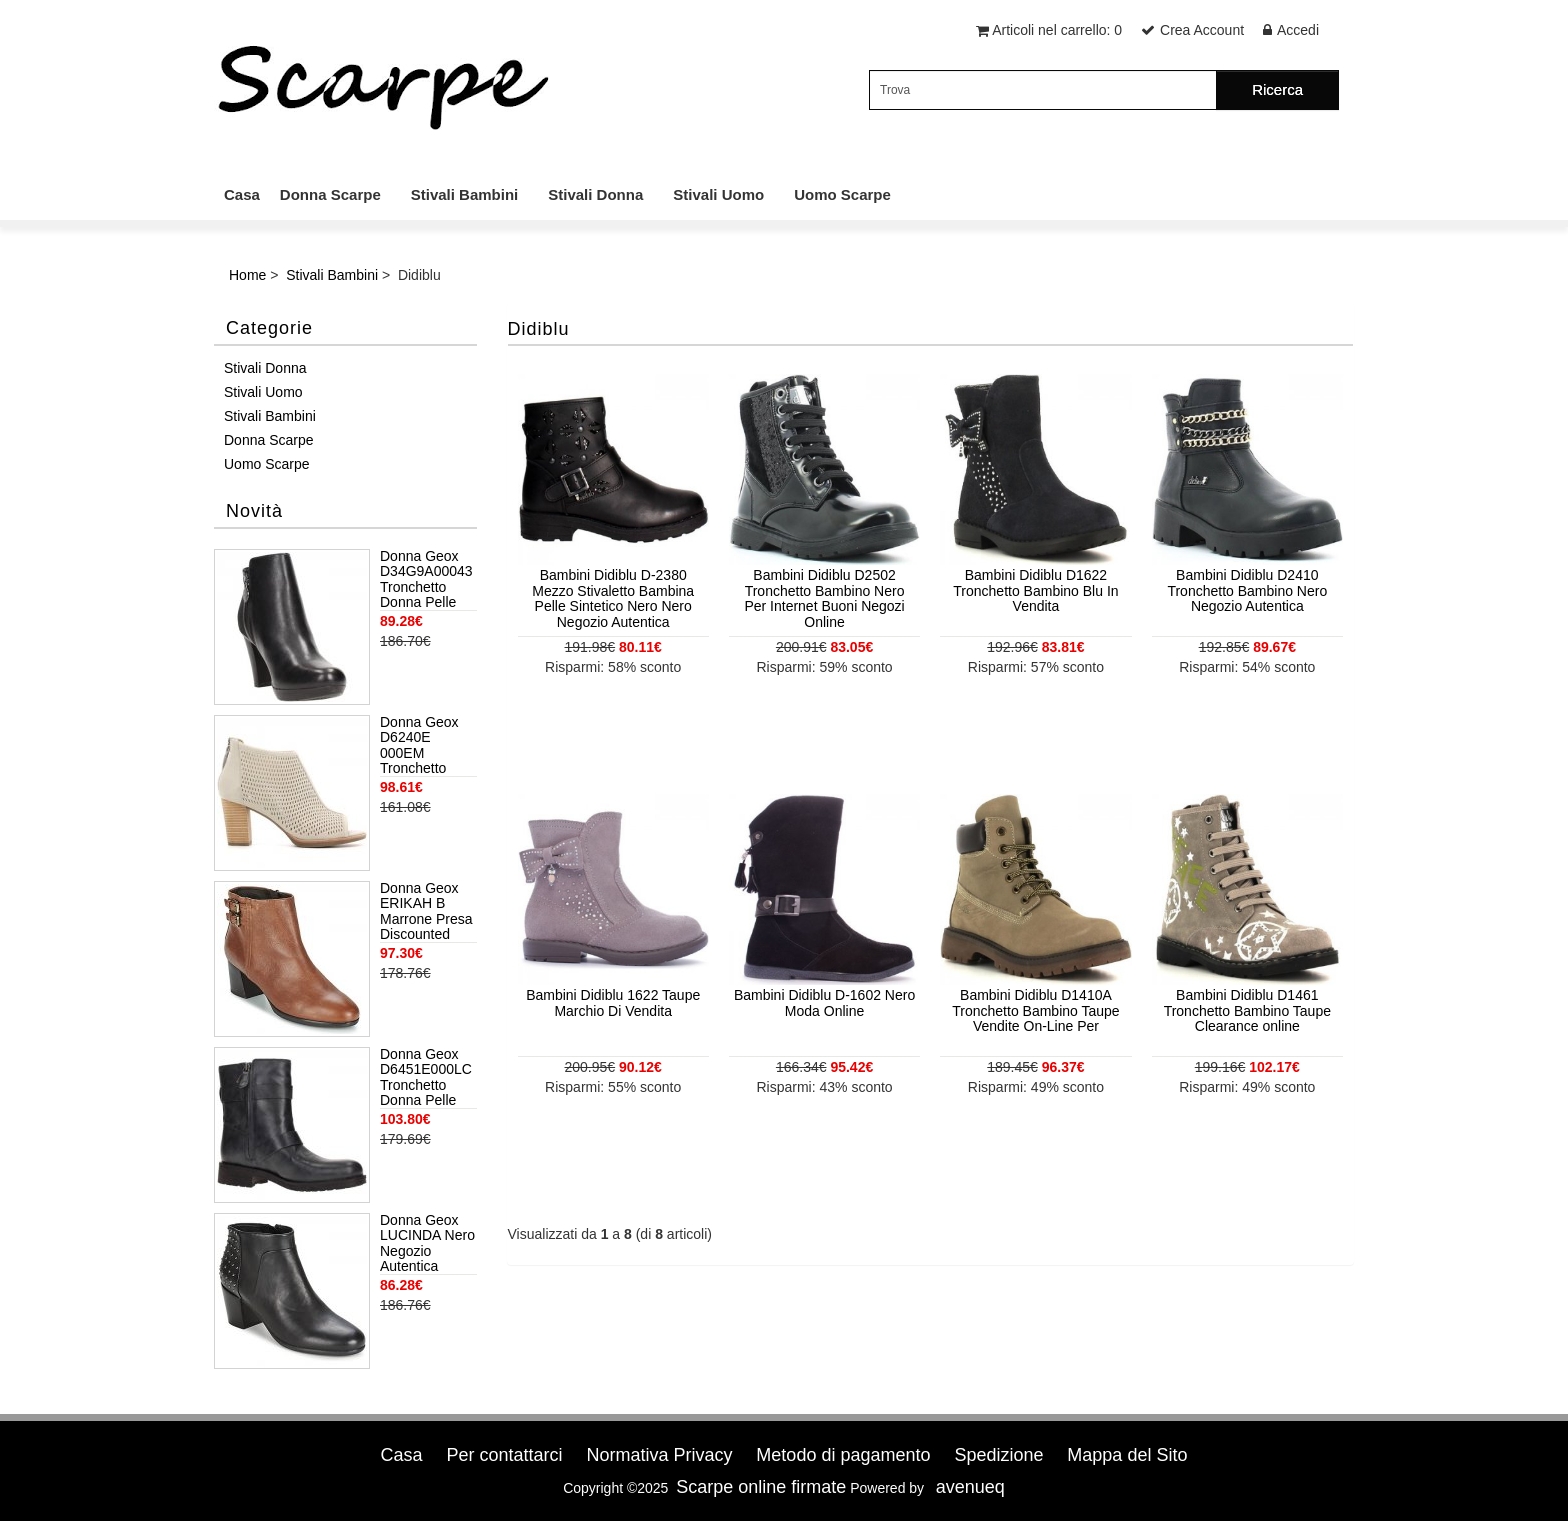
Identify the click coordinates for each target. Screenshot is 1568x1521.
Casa (242, 194)
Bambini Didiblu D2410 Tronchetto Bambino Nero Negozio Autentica (1247, 590)
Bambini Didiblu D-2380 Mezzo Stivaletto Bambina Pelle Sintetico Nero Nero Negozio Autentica (613, 598)
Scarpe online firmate (761, 1487)
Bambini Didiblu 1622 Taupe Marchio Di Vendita (613, 1002)
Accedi (1298, 30)
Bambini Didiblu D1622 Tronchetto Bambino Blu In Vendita (1035, 590)
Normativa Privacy (659, 1455)
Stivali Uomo (718, 194)
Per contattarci (504, 1455)
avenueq (970, 1487)
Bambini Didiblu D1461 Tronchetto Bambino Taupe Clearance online (1247, 1010)
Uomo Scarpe (842, 194)
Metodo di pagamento (843, 1455)
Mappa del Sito (1127, 1455)
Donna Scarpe (330, 194)
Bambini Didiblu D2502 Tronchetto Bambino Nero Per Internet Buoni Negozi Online (824, 598)
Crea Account (1202, 30)
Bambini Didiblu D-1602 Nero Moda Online (824, 1002)
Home (247, 275)
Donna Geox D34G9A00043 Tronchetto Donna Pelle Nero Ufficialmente (426, 580)
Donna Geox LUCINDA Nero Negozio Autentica (427, 1243)
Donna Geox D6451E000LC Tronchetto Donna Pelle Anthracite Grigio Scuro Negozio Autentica (426, 1078)
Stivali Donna (595, 194)
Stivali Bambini (465, 194)
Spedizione (998, 1455)
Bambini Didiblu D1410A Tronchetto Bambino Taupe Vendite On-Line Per (1035, 1010)
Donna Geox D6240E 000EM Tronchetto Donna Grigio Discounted (421, 746)
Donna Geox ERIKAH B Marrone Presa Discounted (426, 911)
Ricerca (1277, 89)
